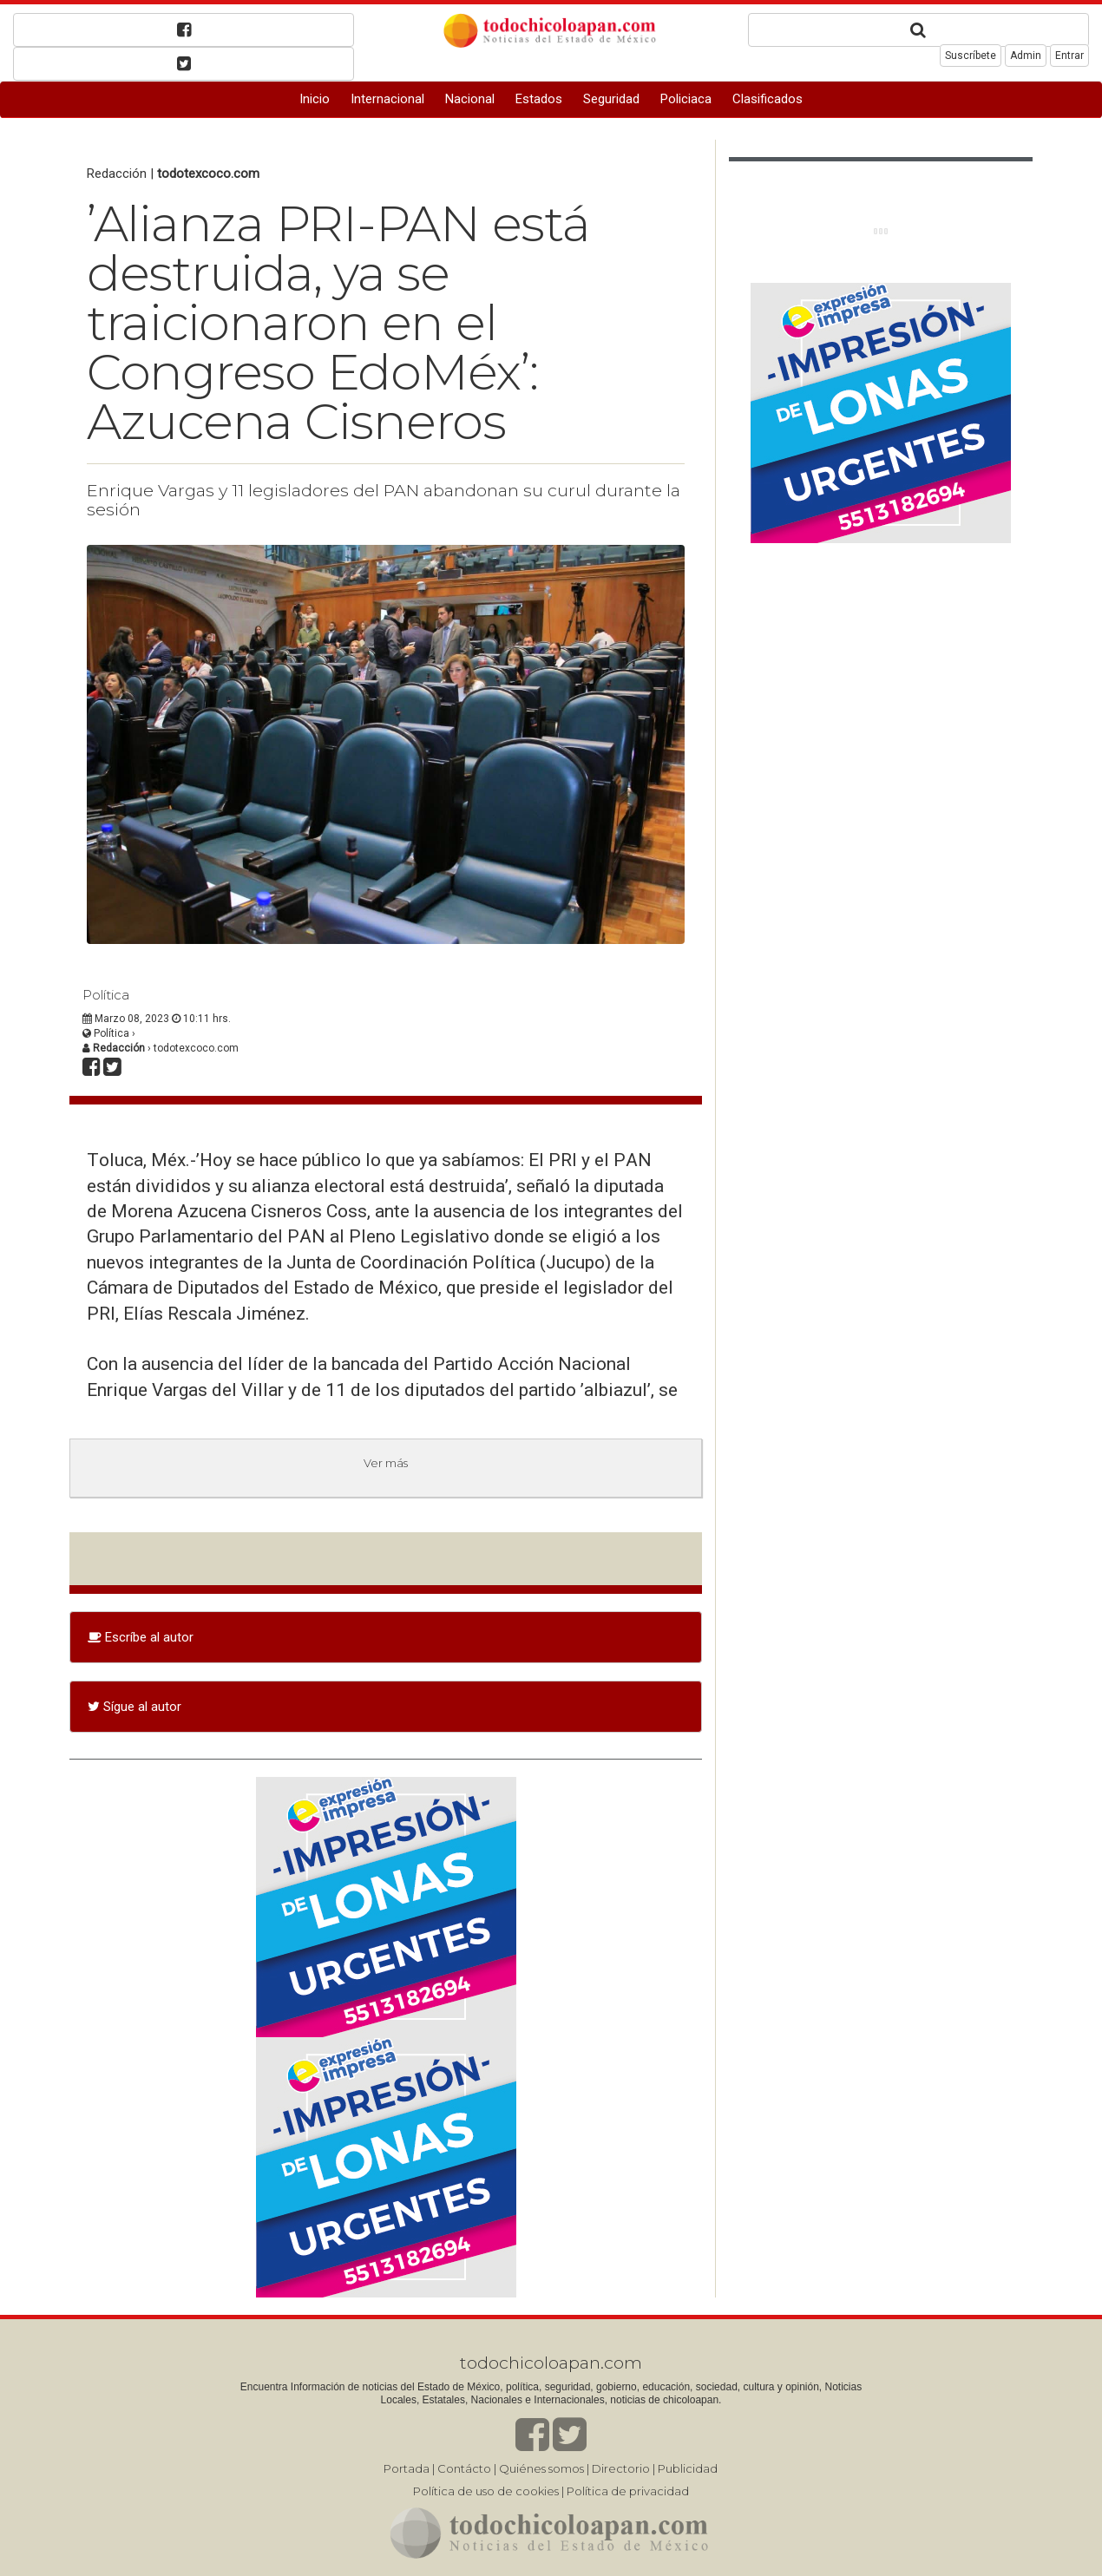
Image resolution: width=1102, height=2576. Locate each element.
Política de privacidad (628, 2491)
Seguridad (611, 99)
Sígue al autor (134, 1706)
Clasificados (767, 99)
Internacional (387, 99)
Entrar (1069, 55)
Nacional (470, 99)
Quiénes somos (541, 2468)
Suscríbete (970, 55)
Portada (407, 2468)
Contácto (464, 2468)
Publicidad (688, 2468)
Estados (538, 99)
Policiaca (686, 99)
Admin (1025, 55)
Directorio (621, 2468)
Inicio (314, 99)
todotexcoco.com (208, 173)
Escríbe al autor (141, 1637)
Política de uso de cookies (486, 2491)
